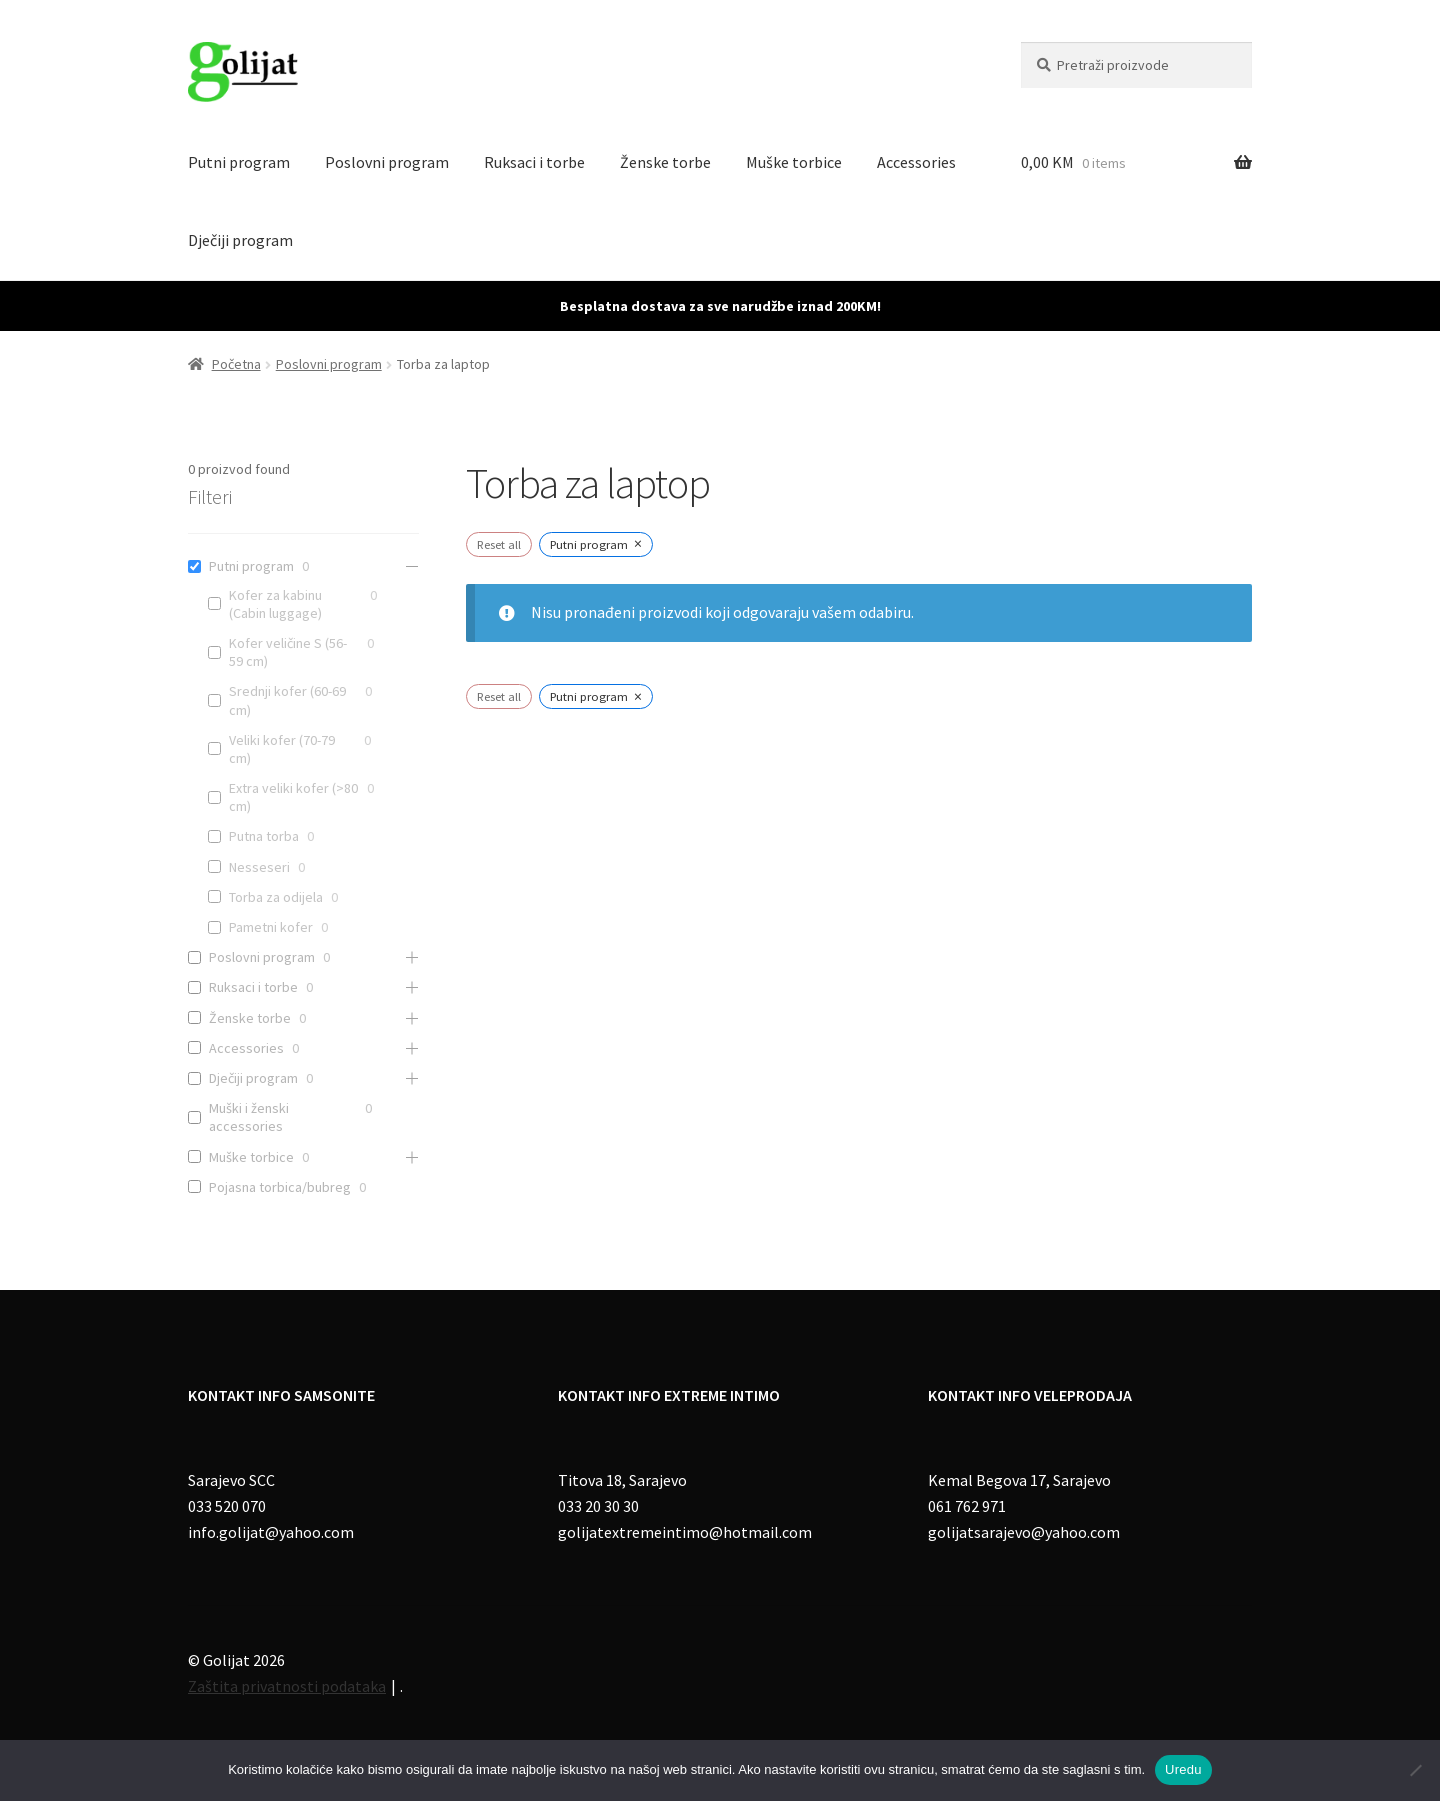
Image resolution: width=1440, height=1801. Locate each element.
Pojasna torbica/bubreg (280, 1187)
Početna (236, 364)
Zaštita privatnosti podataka (287, 1686)
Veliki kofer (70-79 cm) (282, 749)
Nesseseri (259, 867)
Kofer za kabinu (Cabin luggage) (275, 604)
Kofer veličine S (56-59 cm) (288, 652)
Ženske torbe (665, 162)
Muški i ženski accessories (249, 1117)
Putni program (239, 162)
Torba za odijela (276, 897)
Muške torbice (794, 162)
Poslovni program (387, 162)
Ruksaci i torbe (534, 162)
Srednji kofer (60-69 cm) (287, 700)
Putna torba (264, 836)
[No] (1415, 1770)
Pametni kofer (271, 927)
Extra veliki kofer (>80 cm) (293, 797)
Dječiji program (240, 240)
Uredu (1183, 1769)
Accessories (916, 162)
